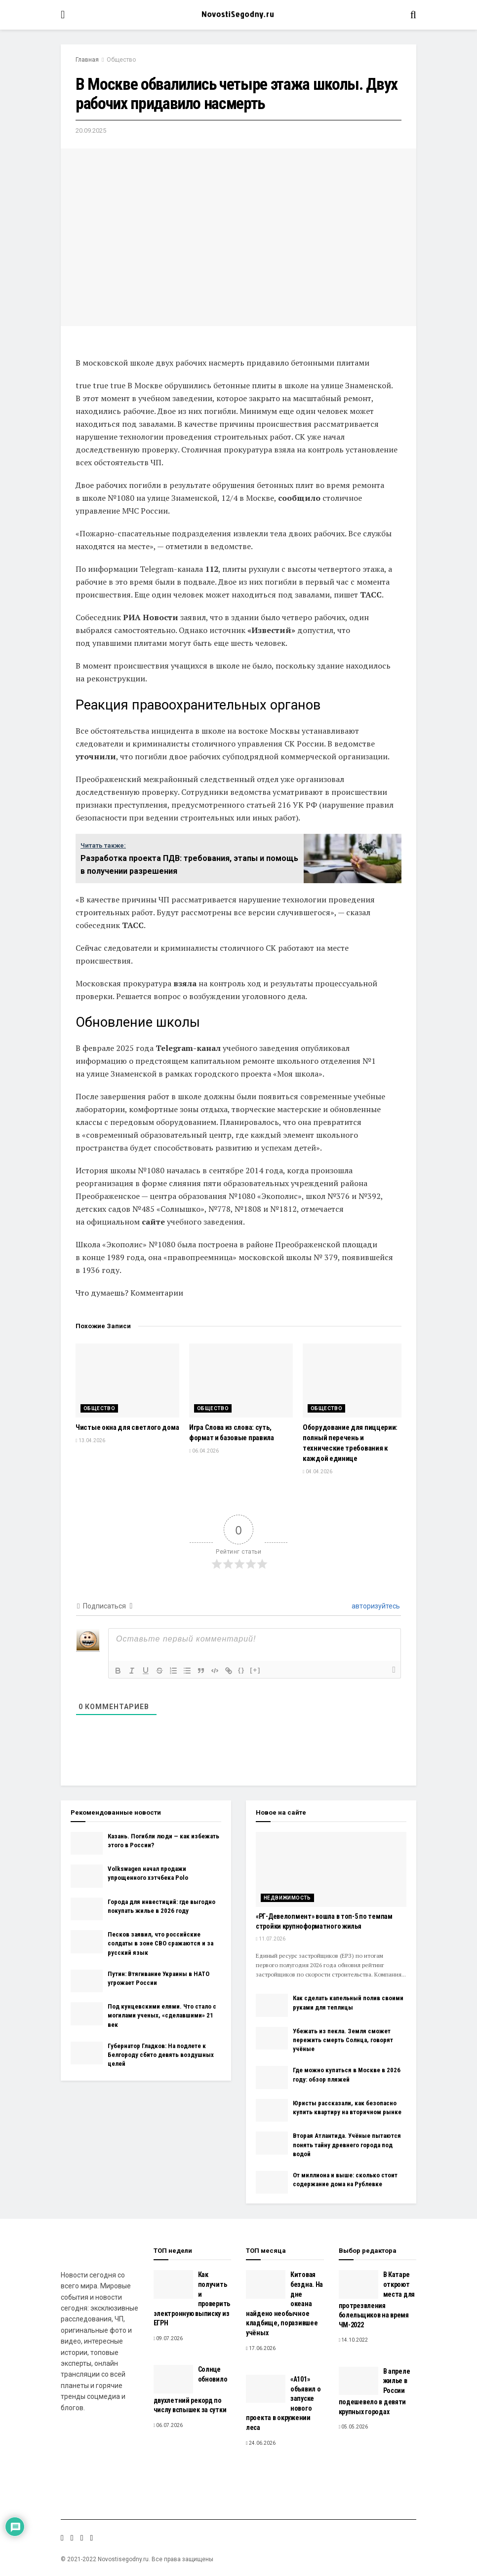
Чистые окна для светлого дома (127, 1427)
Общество (121, 59)
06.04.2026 (204, 1451)
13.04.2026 (90, 1440)
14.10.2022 (353, 2340)
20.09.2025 (91, 130)
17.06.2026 (261, 2348)
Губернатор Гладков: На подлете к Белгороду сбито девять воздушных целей (161, 2054)
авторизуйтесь (375, 1606)
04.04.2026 (317, 1471)
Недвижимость (287, 1898)
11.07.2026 (270, 1938)
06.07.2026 (168, 2425)
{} (241, 1670)
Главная (87, 59)
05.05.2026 (353, 2426)
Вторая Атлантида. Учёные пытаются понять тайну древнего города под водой (347, 2144)
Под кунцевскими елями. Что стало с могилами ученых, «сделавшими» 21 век (162, 2015)
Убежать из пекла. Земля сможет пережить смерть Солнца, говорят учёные (343, 2040)
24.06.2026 (261, 2443)
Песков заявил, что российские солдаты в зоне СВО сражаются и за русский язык (160, 1943)
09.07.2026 (168, 2338)
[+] (255, 1670)
